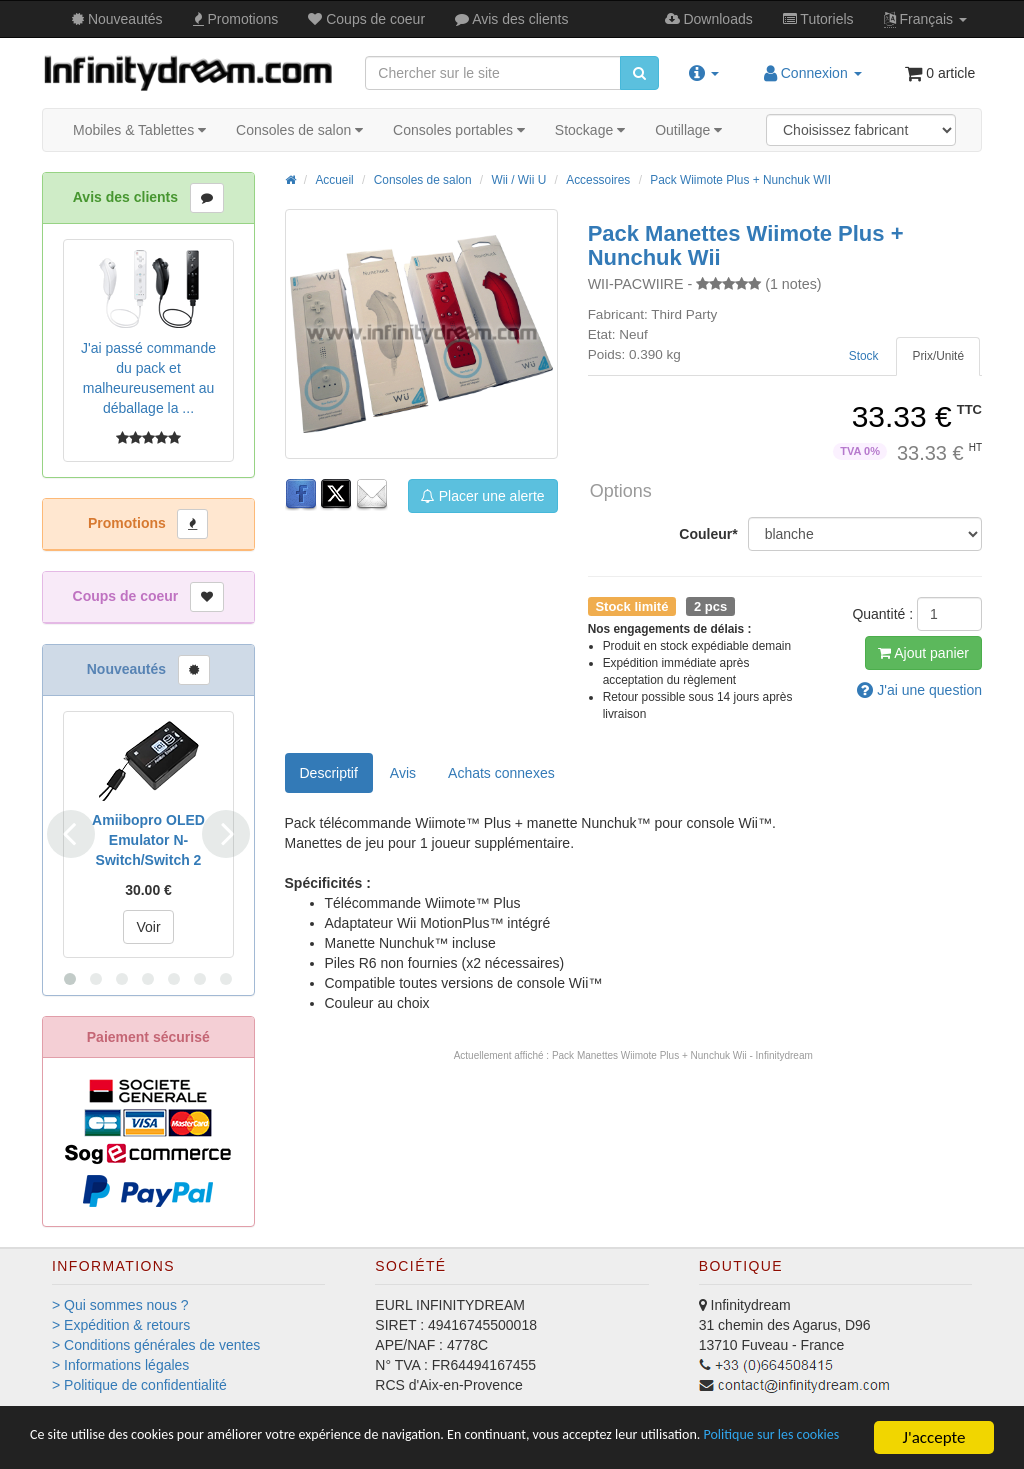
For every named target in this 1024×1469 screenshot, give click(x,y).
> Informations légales (120, 1365)
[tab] (938, 356)
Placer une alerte (483, 496)
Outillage (688, 130)
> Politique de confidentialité (139, 1385)
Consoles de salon (299, 130)
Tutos (818, 19)
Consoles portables (459, 130)
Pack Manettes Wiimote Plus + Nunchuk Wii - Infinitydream (682, 1055)
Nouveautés (117, 19)
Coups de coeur (366, 19)
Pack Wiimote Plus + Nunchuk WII (740, 180)
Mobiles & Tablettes (139, 130)
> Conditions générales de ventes (156, 1345)
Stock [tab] (864, 356)
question (919, 690)
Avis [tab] (403, 773)
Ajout (923, 653)
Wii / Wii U (518, 180)
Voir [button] (148, 927)
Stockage (590, 130)
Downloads (709, 19)
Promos (236, 19)
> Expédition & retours (121, 1325)
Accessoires (598, 180)
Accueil (334, 180)
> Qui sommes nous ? (120, 1305)
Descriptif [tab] (329, 773)
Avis (511, 19)
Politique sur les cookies (112, 1446)
